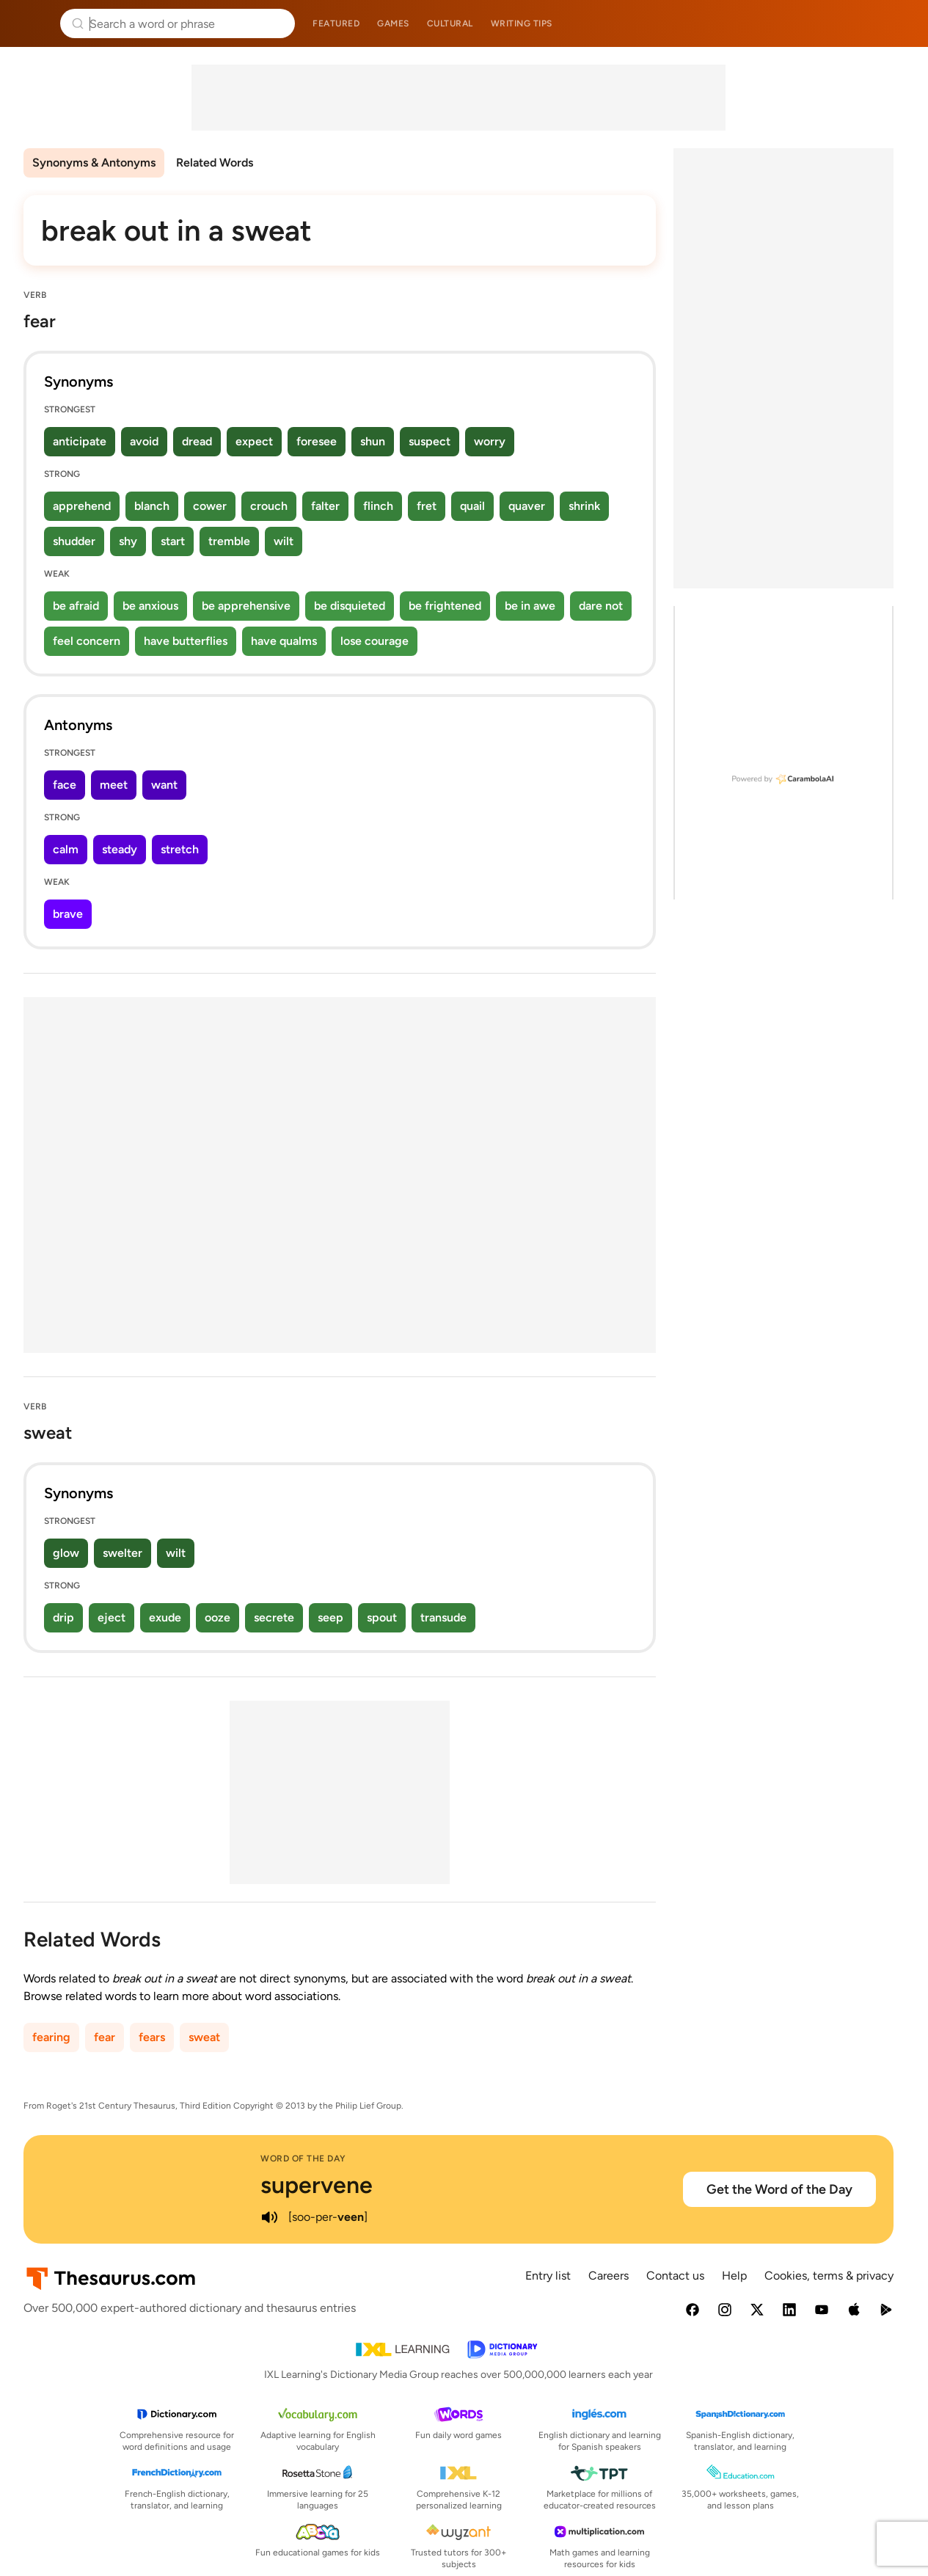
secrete (274, 1617)
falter (325, 506)
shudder (74, 541)
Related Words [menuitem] (214, 162)
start (173, 541)
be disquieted (349, 606)
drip (63, 1617)
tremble (229, 541)
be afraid (76, 606)
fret (426, 506)
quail (472, 506)
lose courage (374, 641)
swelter (122, 1553)
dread (197, 441)
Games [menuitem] (393, 23)
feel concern (86, 641)
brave (68, 914)
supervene (316, 2185)
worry (489, 441)
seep (330, 1617)
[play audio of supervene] (269, 2217)
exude (165, 1617)
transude (443, 1617)
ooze (217, 1617)
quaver (526, 506)
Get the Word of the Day (779, 2189)
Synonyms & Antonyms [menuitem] (94, 162)
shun (372, 441)
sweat (204, 2037)
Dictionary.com (896, 23)
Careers (608, 2276)
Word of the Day (303, 2158)
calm (65, 849)
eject (111, 1617)
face (64, 785)
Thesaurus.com (33, 23)
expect (254, 441)
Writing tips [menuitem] (521, 23)
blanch (151, 506)
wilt (283, 541)
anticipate (79, 441)
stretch (180, 849)
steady (119, 849)
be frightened (445, 606)
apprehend (82, 506)
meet (114, 785)
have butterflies (185, 641)
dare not (601, 606)
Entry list (548, 2276)
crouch (269, 506)
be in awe (530, 606)
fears (152, 2037)
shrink (584, 506)
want (164, 785)
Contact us (675, 2276)
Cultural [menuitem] (450, 23)
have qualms (284, 641)
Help (734, 2276)
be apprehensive (246, 606)
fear (104, 2037)
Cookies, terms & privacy (829, 2276)
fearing (51, 2037)
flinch (378, 506)
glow (66, 1553)
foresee (316, 441)
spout (382, 1617)
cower (210, 506)
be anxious (150, 606)
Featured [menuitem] (336, 23)
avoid (144, 441)
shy (128, 541)
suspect (429, 441)
